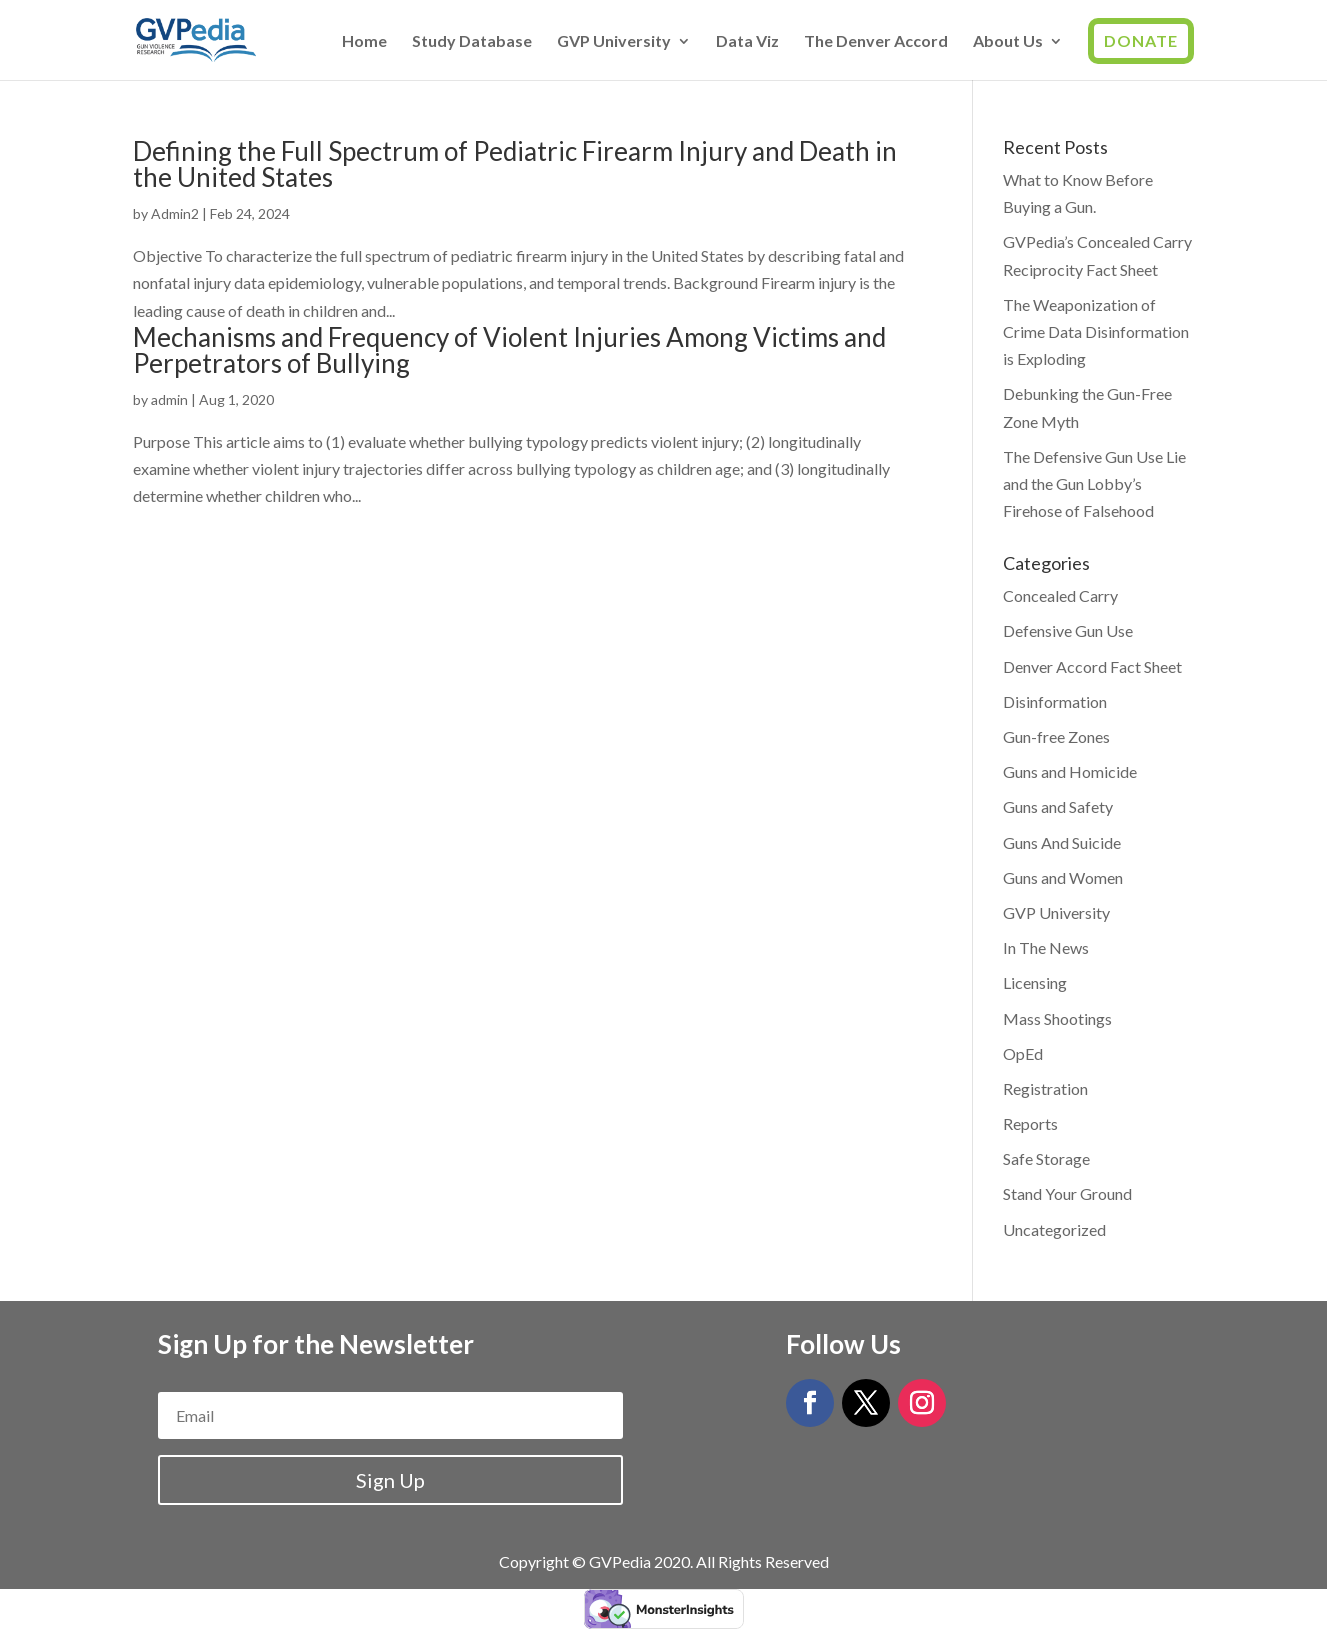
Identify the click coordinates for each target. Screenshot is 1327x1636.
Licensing (1035, 982)
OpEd (1023, 1053)
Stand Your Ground (1067, 1193)
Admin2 (175, 213)
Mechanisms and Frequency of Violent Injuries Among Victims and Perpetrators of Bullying (509, 350)
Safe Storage (1046, 1158)
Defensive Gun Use (1068, 630)
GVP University (614, 42)
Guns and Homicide (1070, 771)
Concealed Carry (1060, 595)
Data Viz (747, 42)
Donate (1141, 40)
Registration (1045, 1088)
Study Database (472, 42)
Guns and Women (1063, 877)
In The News (1046, 947)
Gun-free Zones (1056, 736)
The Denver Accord (876, 42)
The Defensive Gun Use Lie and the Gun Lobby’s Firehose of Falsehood (1094, 483)
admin (169, 399)
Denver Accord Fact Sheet (1092, 666)
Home (364, 42)
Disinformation (1055, 701)
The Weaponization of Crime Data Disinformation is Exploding (1096, 331)
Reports (1030, 1123)
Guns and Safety (1058, 806)
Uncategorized (1054, 1229)
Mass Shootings (1057, 1018)
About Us (1008, 42)
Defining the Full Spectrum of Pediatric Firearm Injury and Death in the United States (515, 164)
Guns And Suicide (1062, 842)
